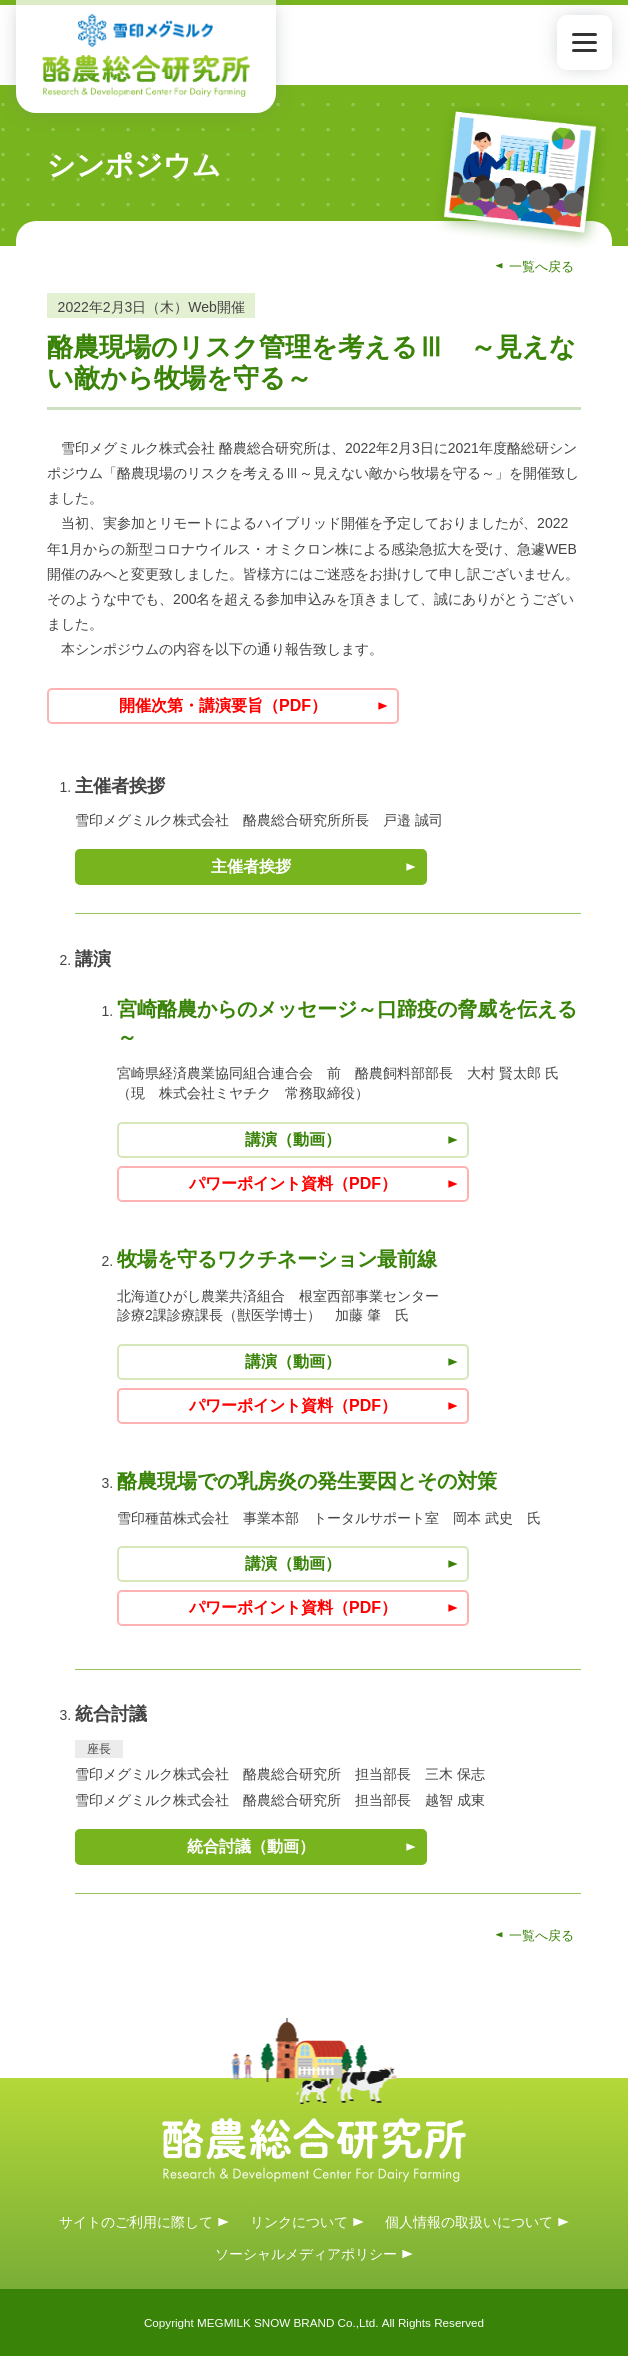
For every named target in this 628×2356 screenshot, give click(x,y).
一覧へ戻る (541, 266)
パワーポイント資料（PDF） (293, 1183)
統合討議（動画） (251, 1846)
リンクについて (299, 2221)
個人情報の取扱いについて (469, 2221)
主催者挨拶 (251, 866)
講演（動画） (293, 1139)
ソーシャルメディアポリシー (306, 2254)
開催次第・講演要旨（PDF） (223, 705)
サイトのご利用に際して (136, 2221)
